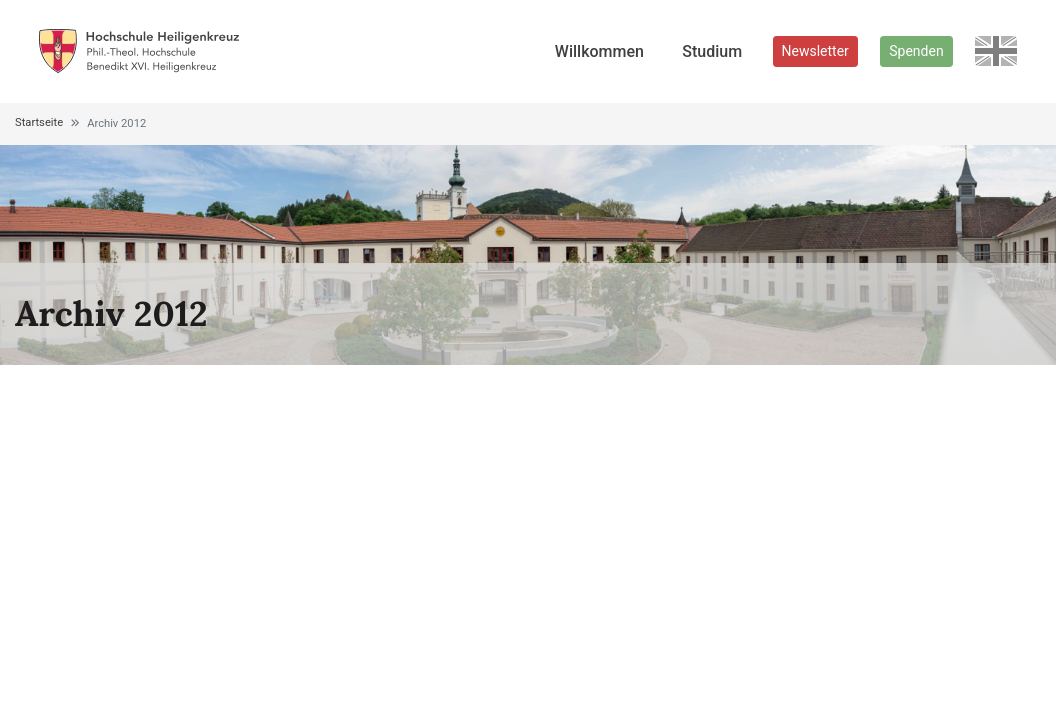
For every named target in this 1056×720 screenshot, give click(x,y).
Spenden (916, 51)
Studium (712, 51)
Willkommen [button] (599, 51)
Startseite (39, 122)
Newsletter (815, 51)
